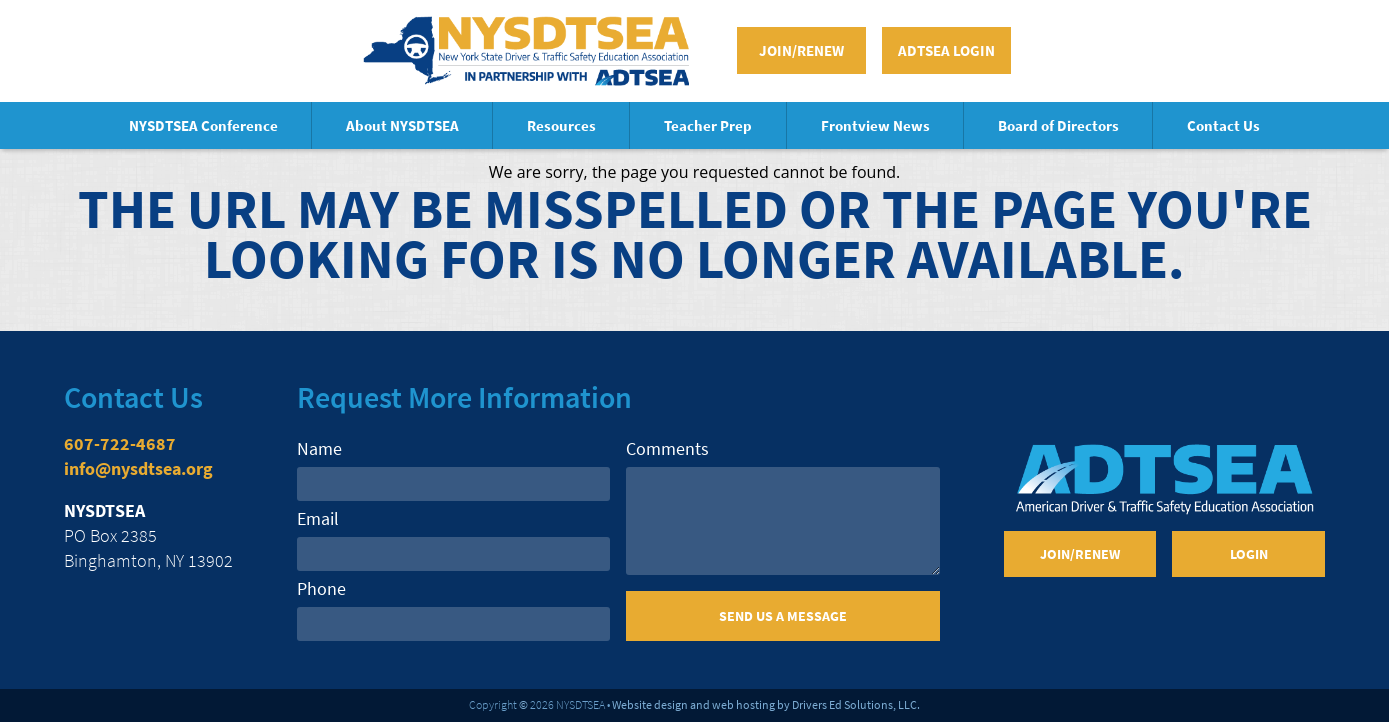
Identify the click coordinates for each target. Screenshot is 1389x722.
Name (319, 448)
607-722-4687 (120, 443)
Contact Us (1223, 125)
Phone (321, 588)
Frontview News (875, 125)
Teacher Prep (708, 125)
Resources (561, 125)
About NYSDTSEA (402, 125)
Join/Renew (801, 50)
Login (1249, 554)
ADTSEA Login (946, 50)
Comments (667, 448)
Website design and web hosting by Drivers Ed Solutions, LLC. (766, 704)
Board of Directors (1058, 125)
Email (318, 518)
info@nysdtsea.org (138, 468)
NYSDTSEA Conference (203, 125)
